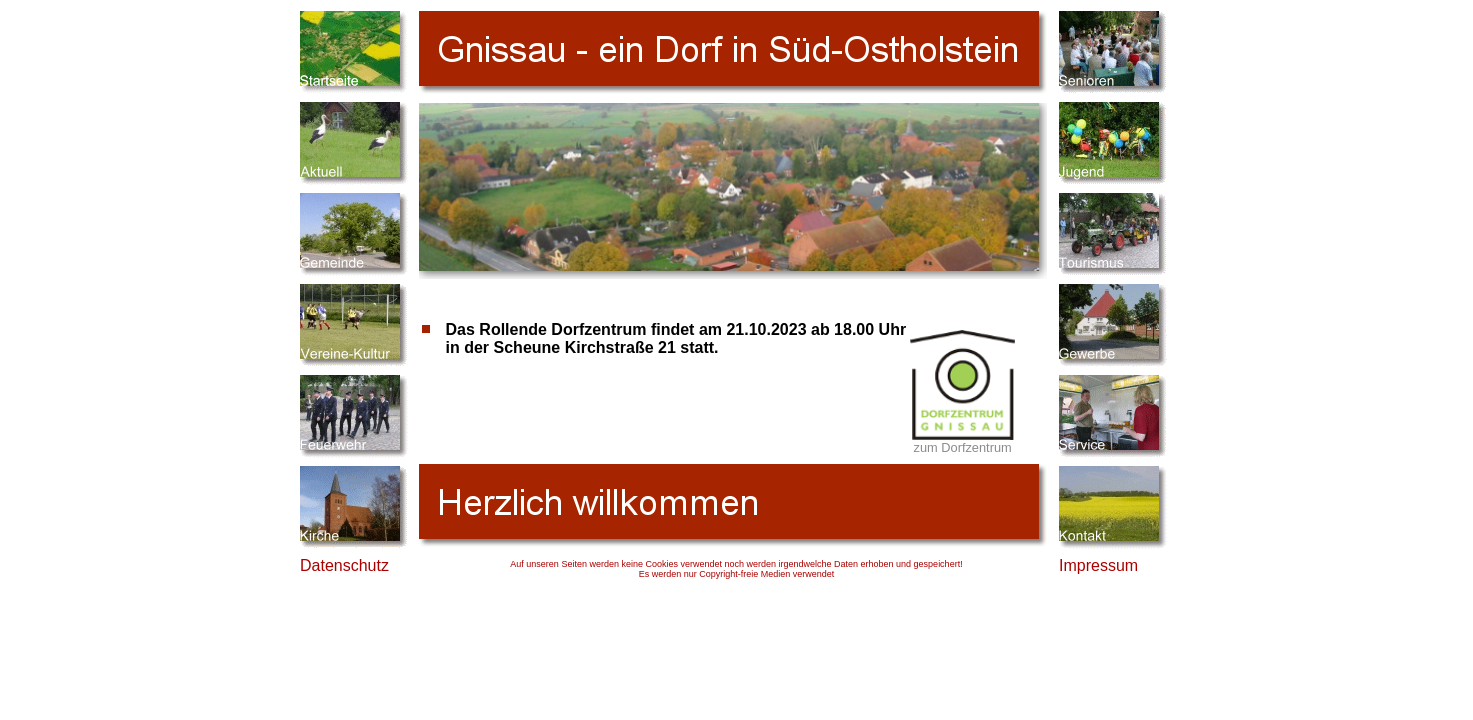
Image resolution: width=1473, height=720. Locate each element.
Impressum (1098, 565)
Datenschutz (344, 565)
